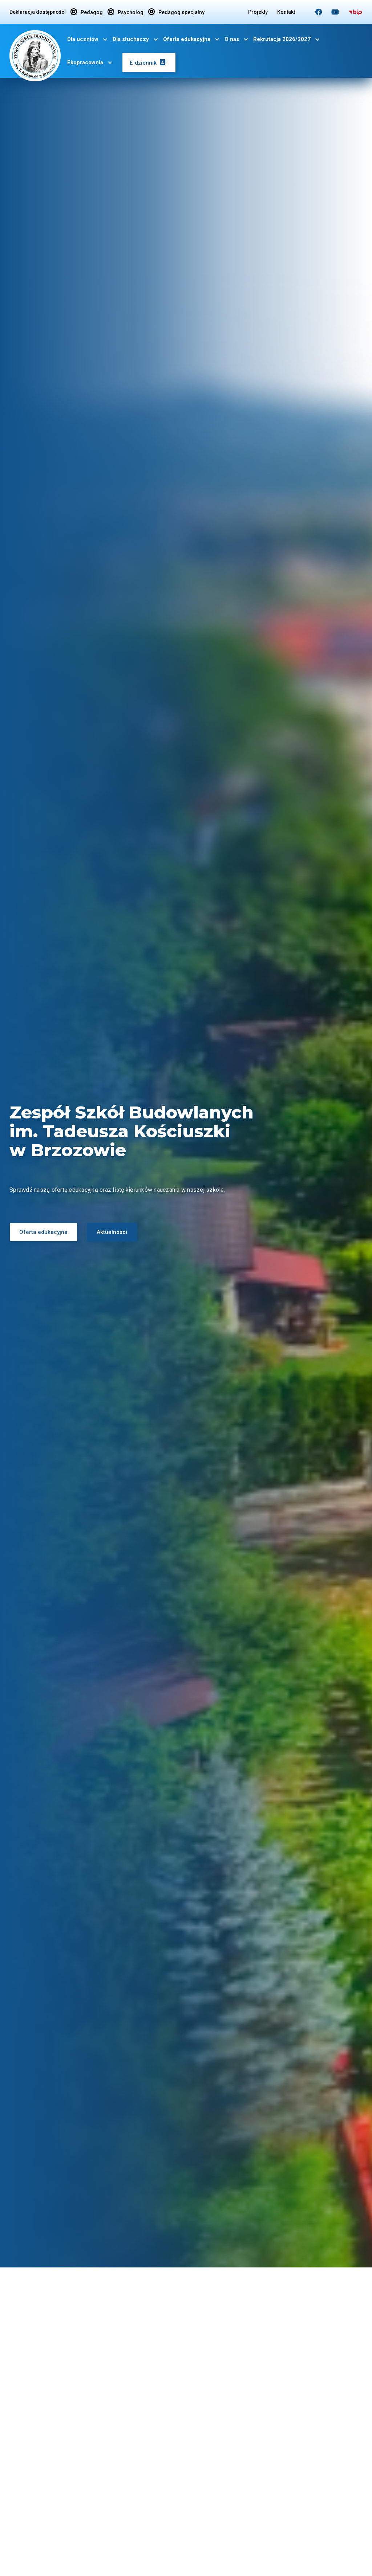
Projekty (258, 12)
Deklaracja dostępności (37, 12)
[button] (87, 39)
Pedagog (86, 11)
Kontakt (286, 12)
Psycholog (125, 11)
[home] (35, 54)
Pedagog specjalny (176, 11)
